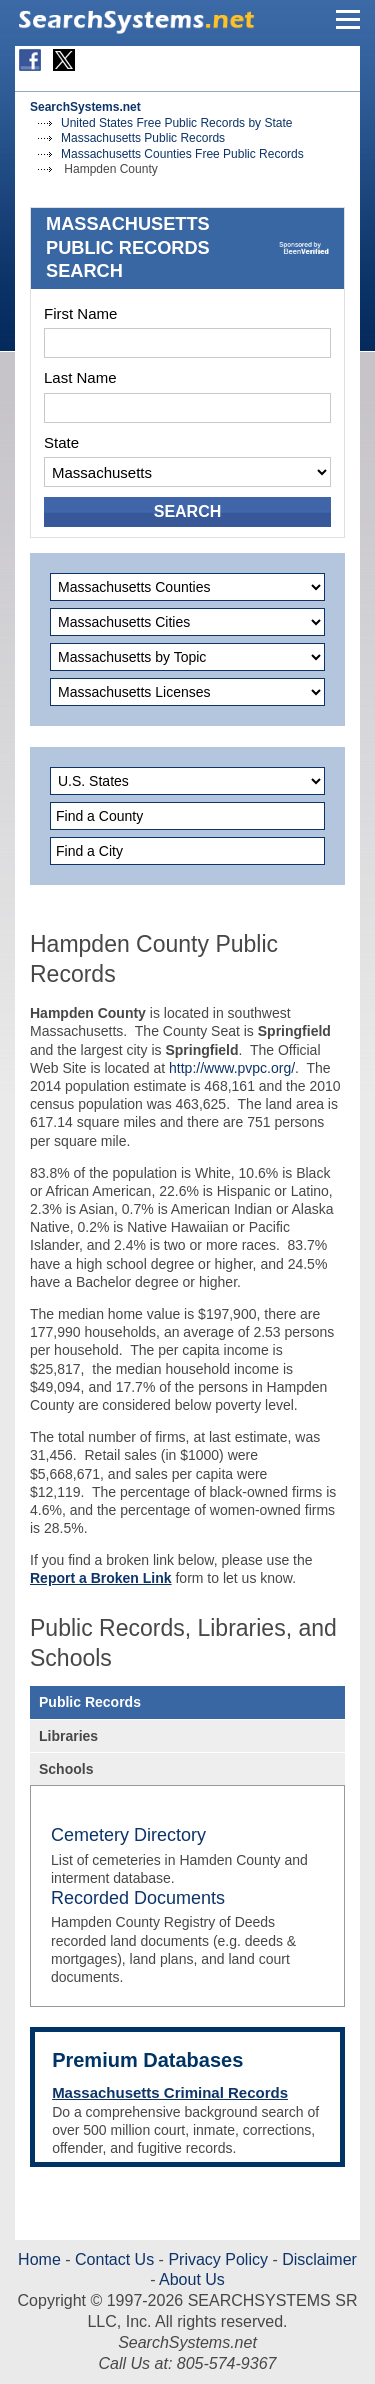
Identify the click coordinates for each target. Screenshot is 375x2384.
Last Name (80, 377)
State (61, 442)
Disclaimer (317, 2259)
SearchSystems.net (85, 107)
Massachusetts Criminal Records (170, 2092)
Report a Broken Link (101, 1578)
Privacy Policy (218, 2259)
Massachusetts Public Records (143, 138)
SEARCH (188, 511)
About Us (189, 2279)
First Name (80, 313)
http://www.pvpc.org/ (232, 1068)
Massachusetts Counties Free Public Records (182, 154)
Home (39, 2259)
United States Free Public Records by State (176, 123)
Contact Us (113, 2259)
